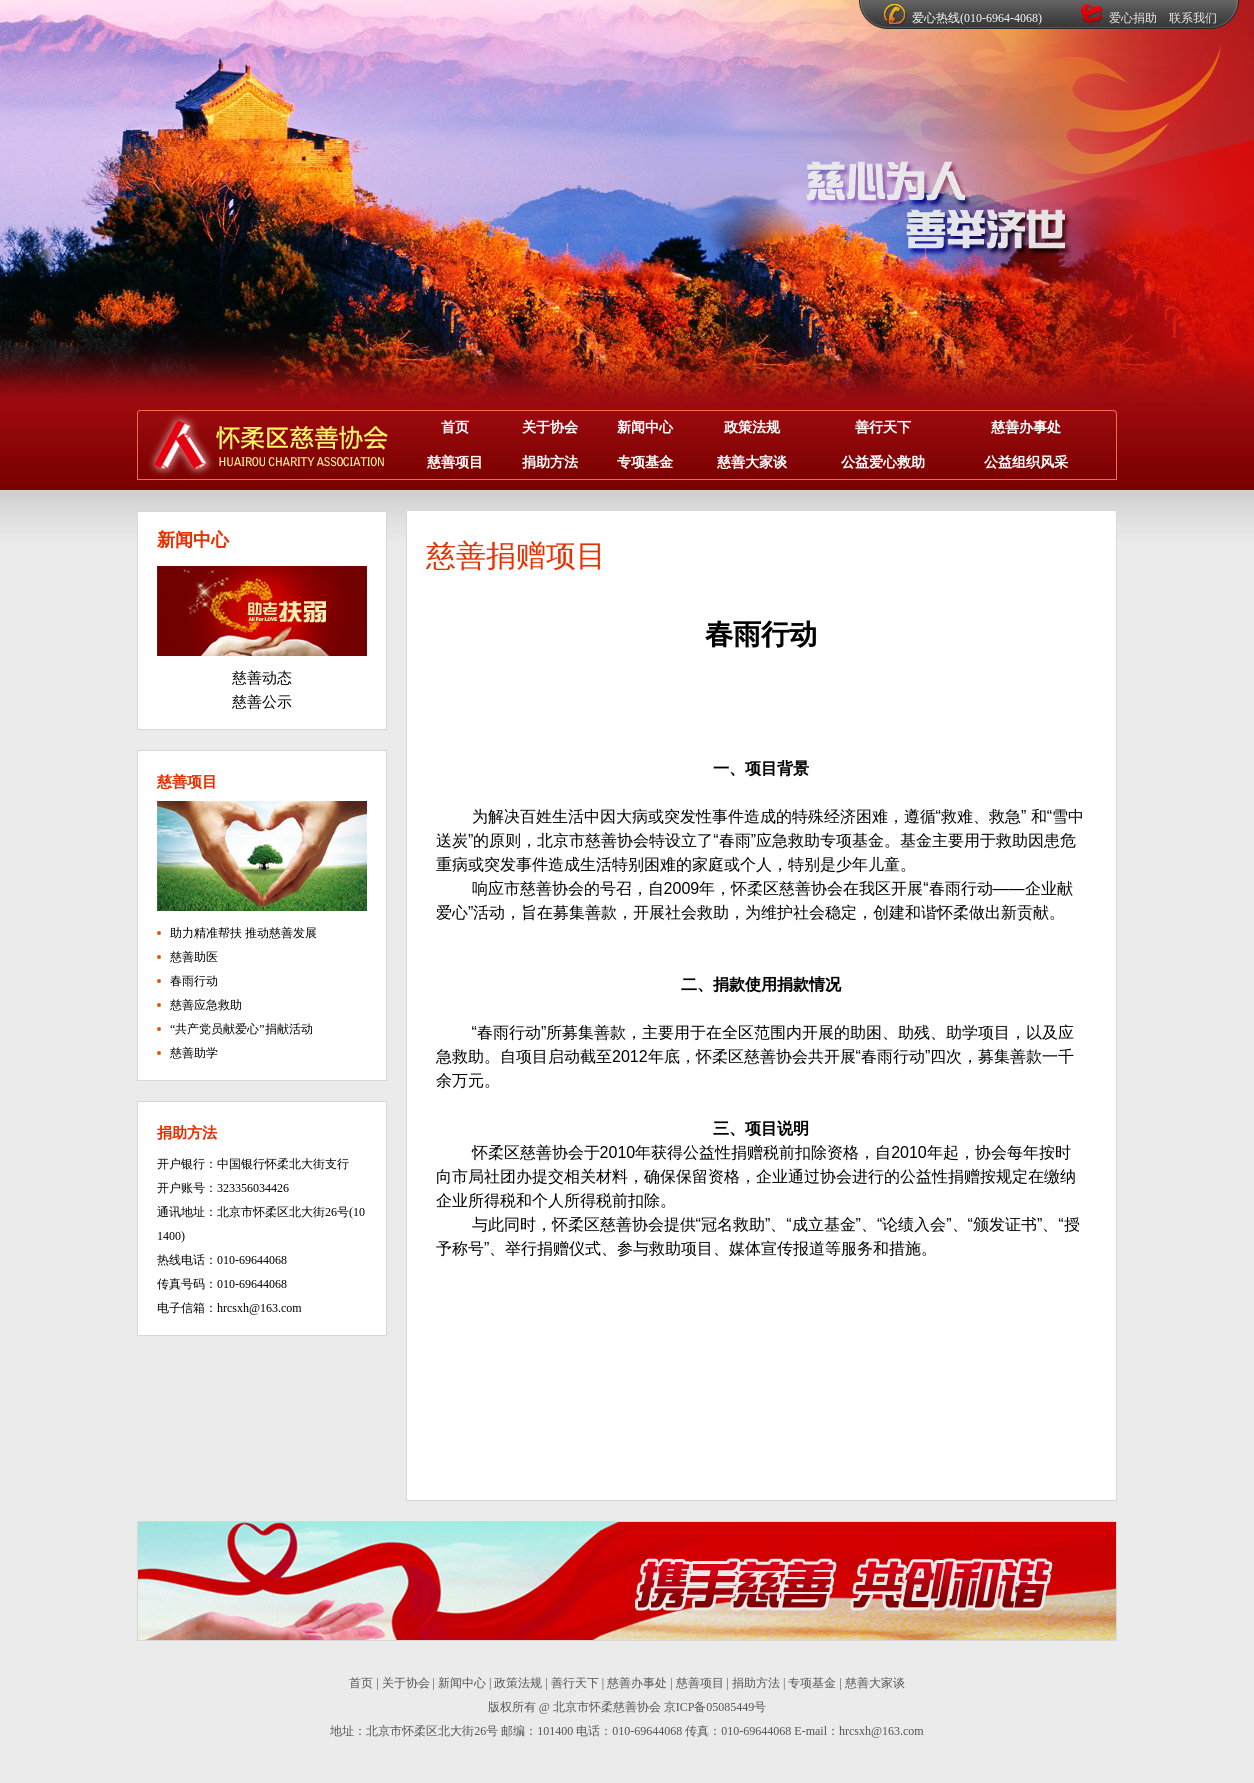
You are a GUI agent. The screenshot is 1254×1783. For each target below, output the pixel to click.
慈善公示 (262, 702)
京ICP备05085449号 (715, 1707)
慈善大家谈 (752, 462)
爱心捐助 (1133, 18)
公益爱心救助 (883, 462)
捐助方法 (550, 462)
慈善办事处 (1026, 427)
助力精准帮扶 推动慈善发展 (243, 933)
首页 (455, 427)
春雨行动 (194, 981)
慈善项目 (455, 462)
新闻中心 (645, 427)
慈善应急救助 (206, 1005)
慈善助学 (194, 1053)
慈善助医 (194, 957)
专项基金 (645, 462)
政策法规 (752, 427)
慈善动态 (262, 678)
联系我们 (1193, 18)
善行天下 (883, 427)
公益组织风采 (1026, 462)
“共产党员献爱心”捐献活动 (241, 1029)
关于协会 (550, 427)
